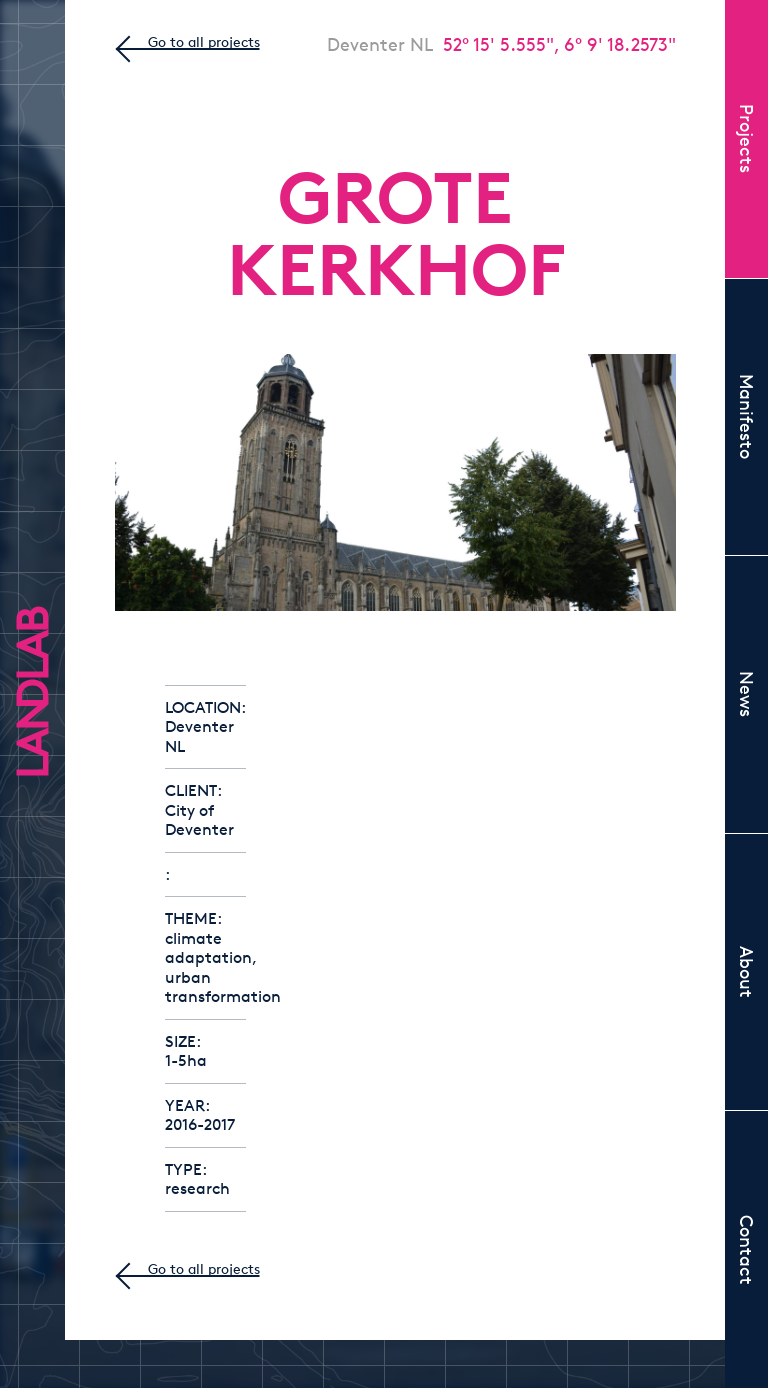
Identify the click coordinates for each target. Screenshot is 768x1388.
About (747, 972)
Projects (747, 138)
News (747, 694)
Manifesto (747, 416)
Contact (747, 1250)
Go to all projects (204, 41)
